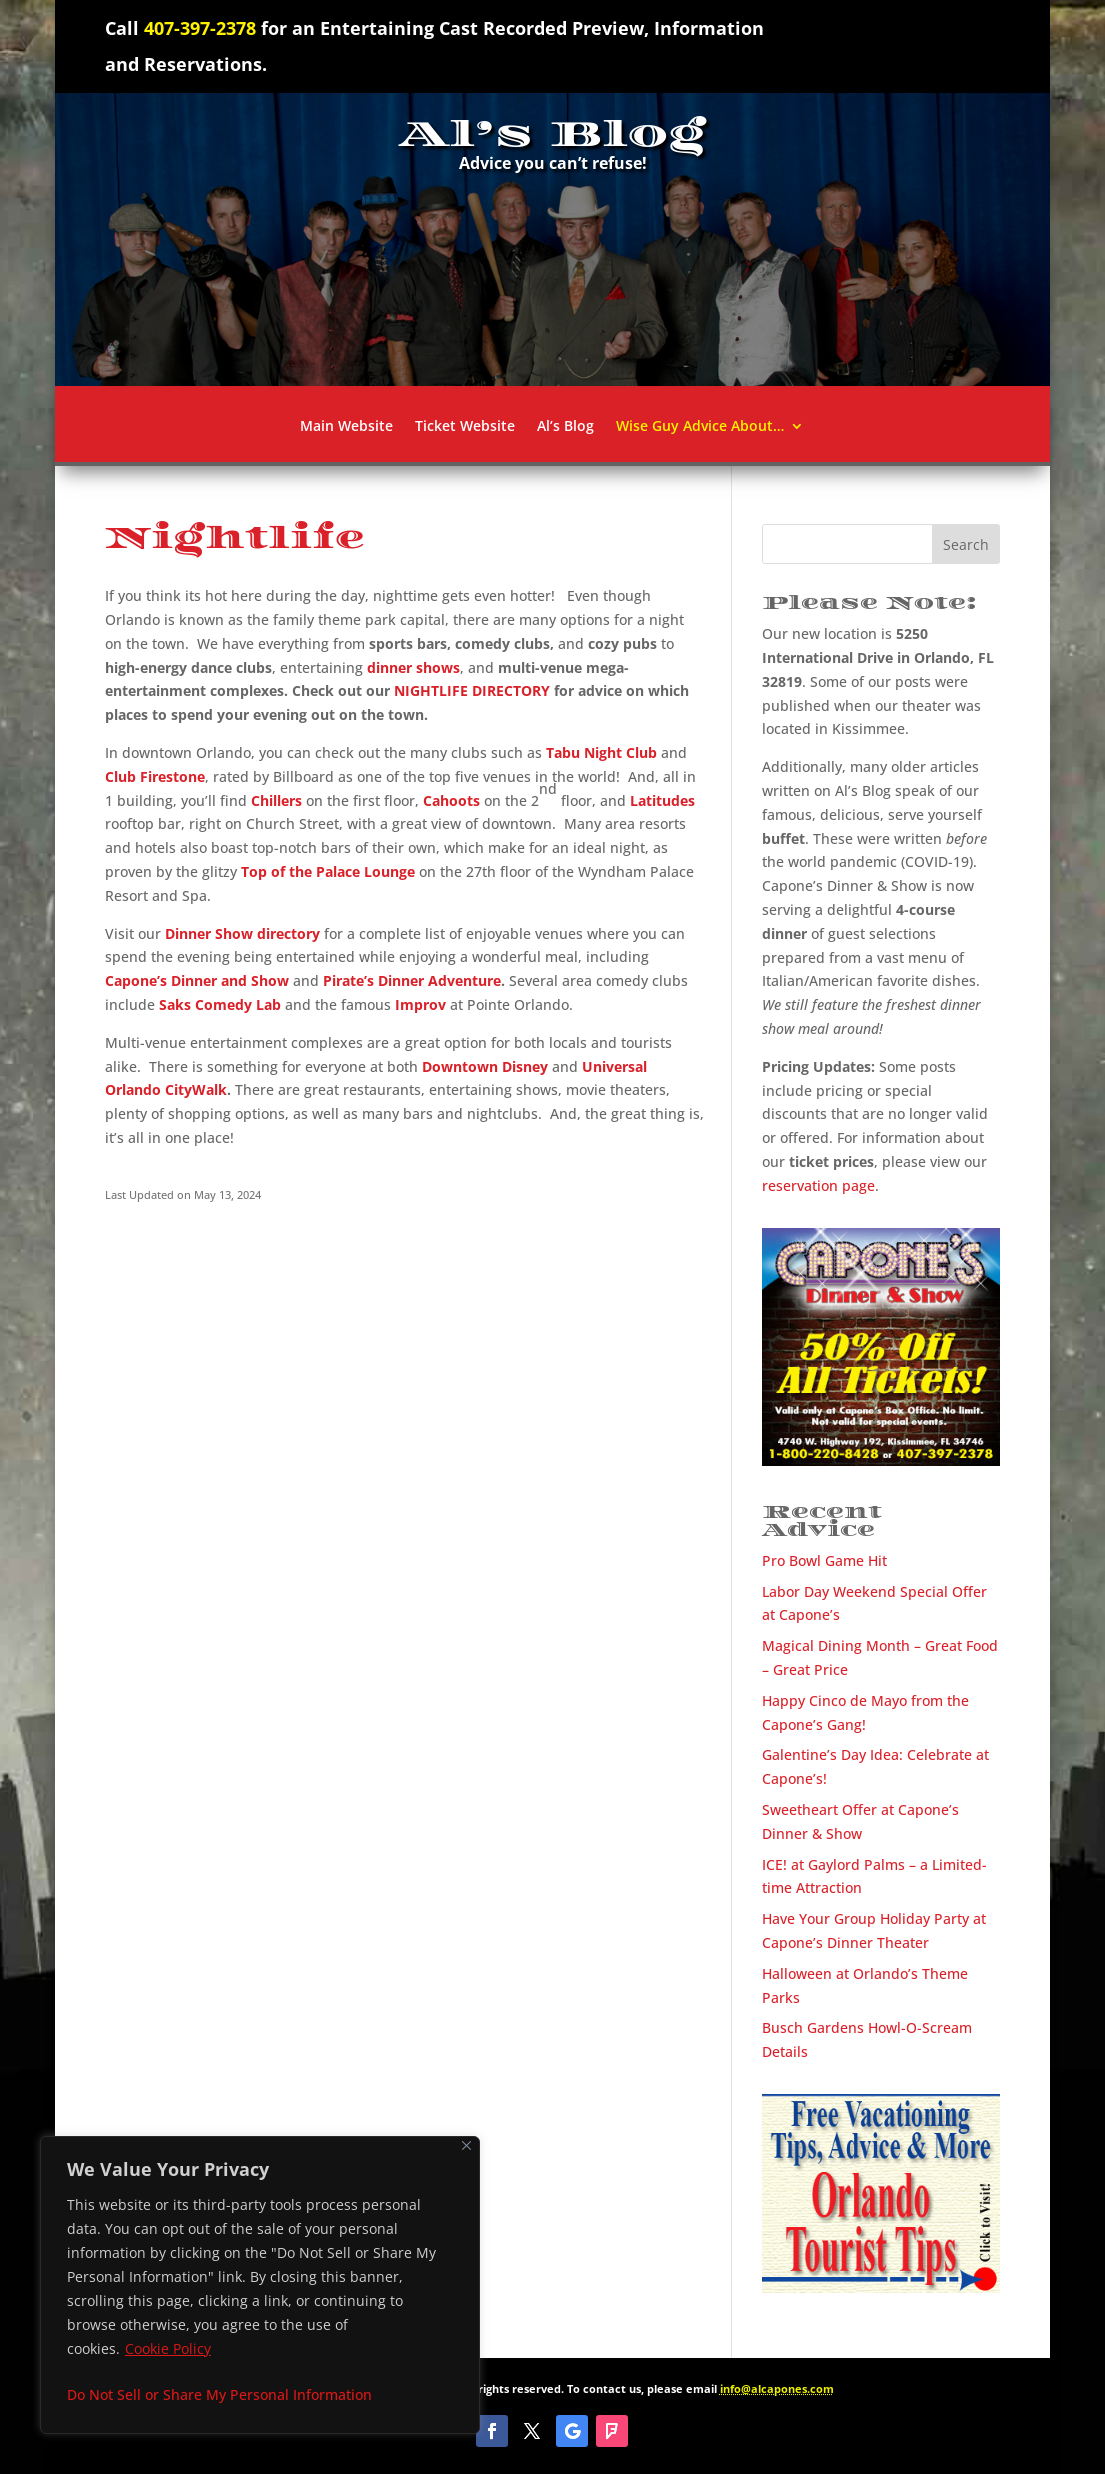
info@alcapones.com (777, 2388)
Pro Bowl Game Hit (824, 1560)
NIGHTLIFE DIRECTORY (472, 690)
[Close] (466, 2145)
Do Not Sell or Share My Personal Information (219, 2394)
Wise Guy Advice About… (700, 427)
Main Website (346, 427)
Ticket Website (465, 427)
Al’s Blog (565, 427)
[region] (260, 2285)
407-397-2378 (200, 28)
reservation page (818, 1185)
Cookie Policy (168, 2348)
